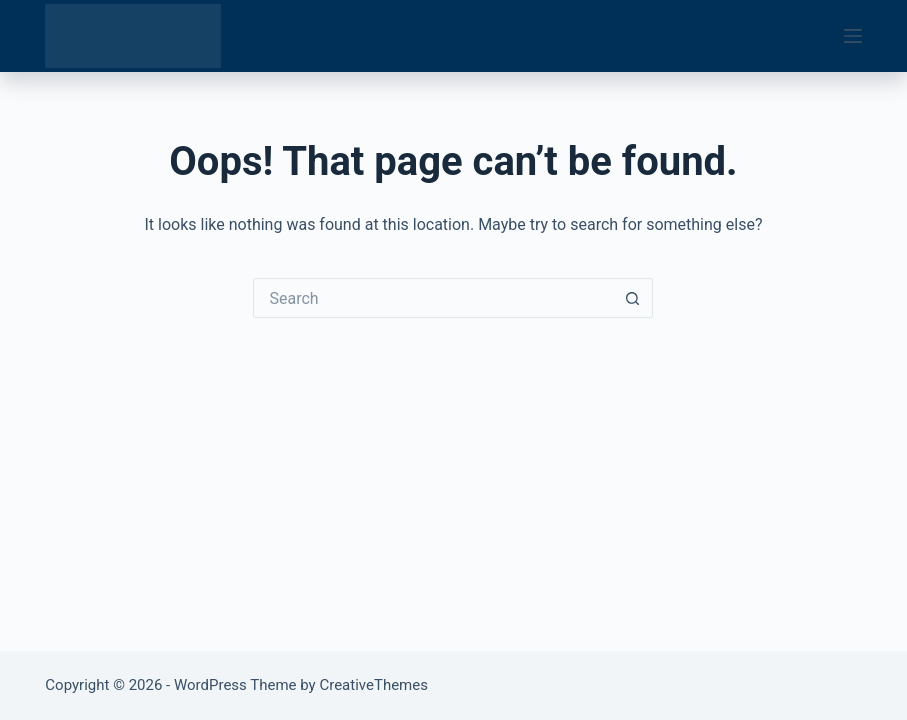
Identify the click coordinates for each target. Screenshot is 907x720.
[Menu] (853, 36)
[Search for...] (433, 298)
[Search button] (633, 298)
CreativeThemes (373, 685)
